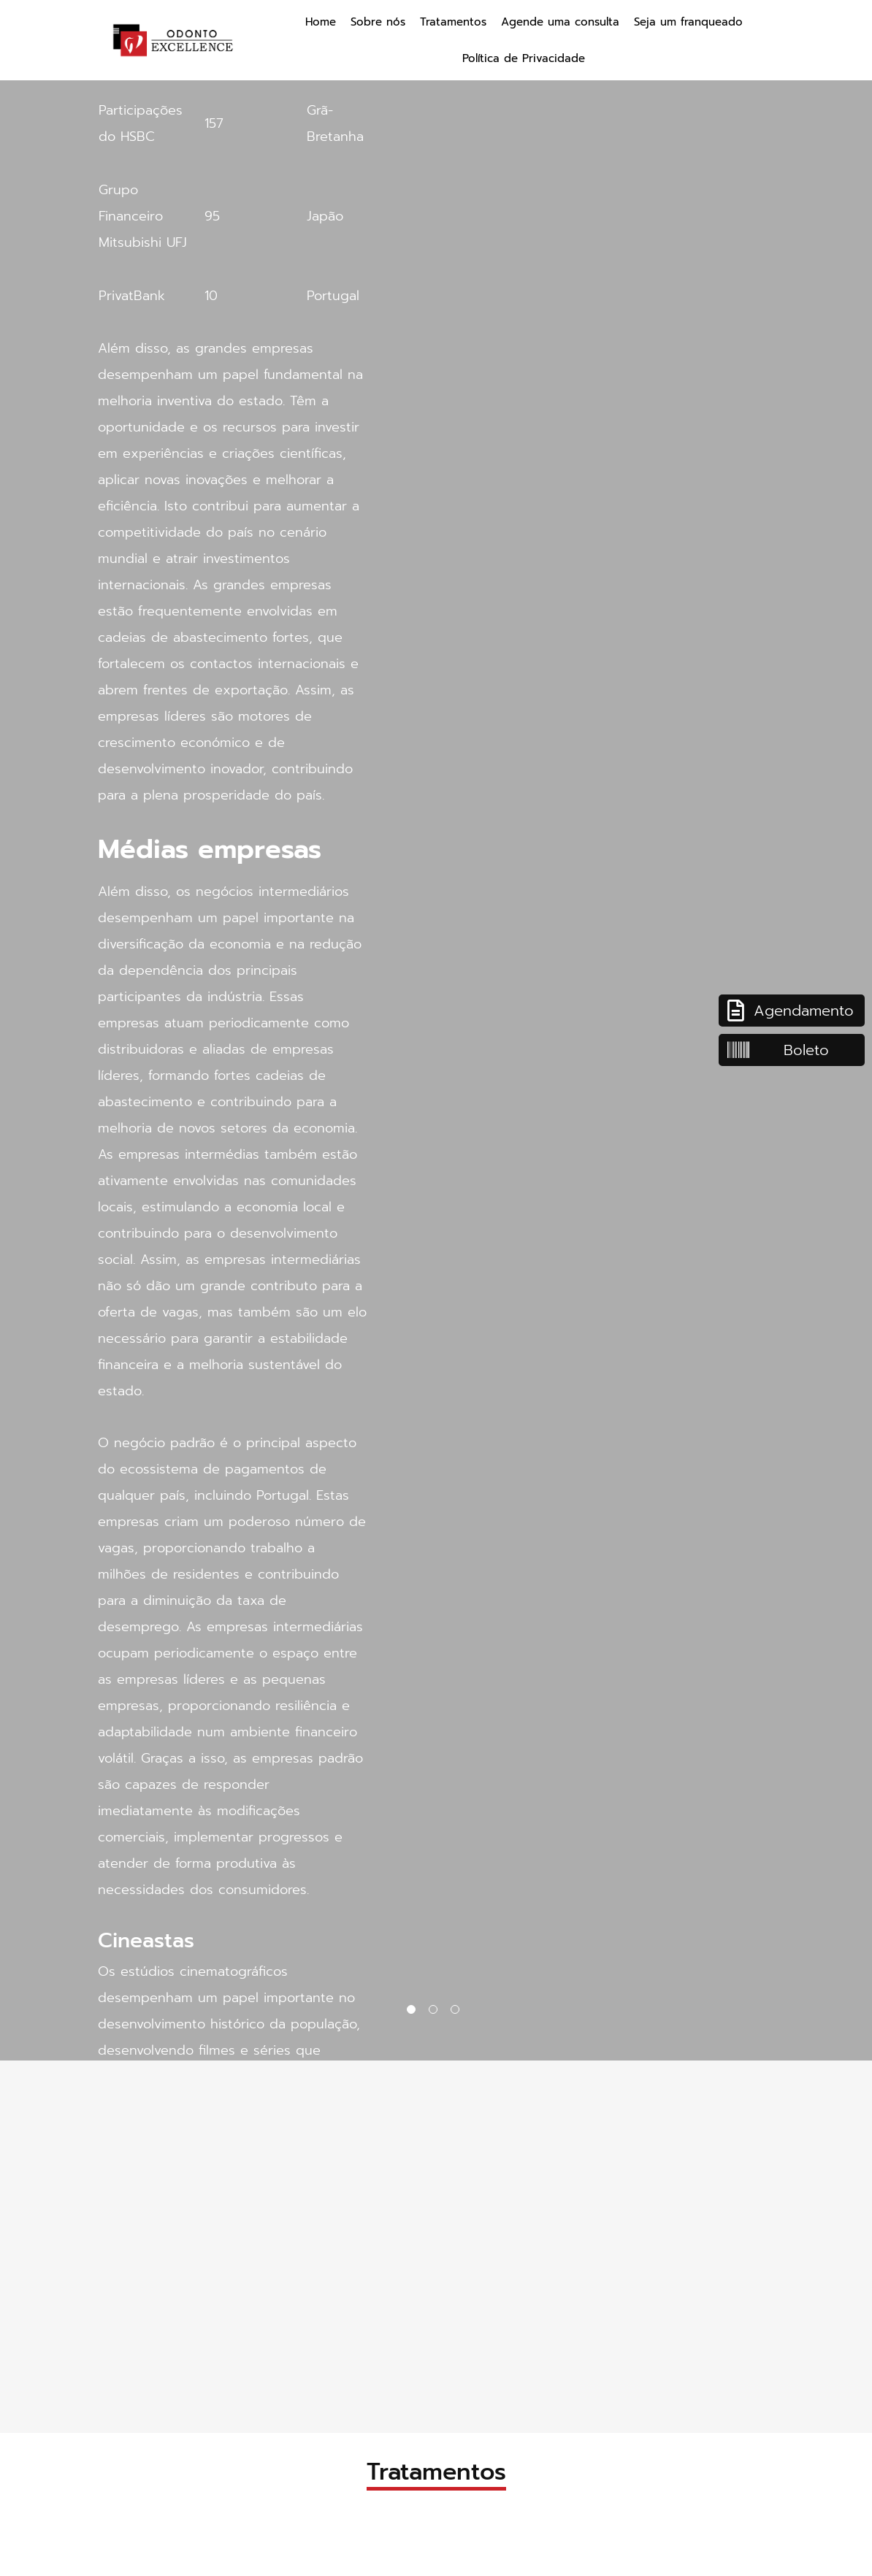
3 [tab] (458, 2012)
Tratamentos (453, 22)
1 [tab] (414, 2012)
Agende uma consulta (560, 22)
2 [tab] (436, 2012)
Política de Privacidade (523, 58)
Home (320, 22)
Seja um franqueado (688, 22)
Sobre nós (378, 22)
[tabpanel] (436, 1030)
